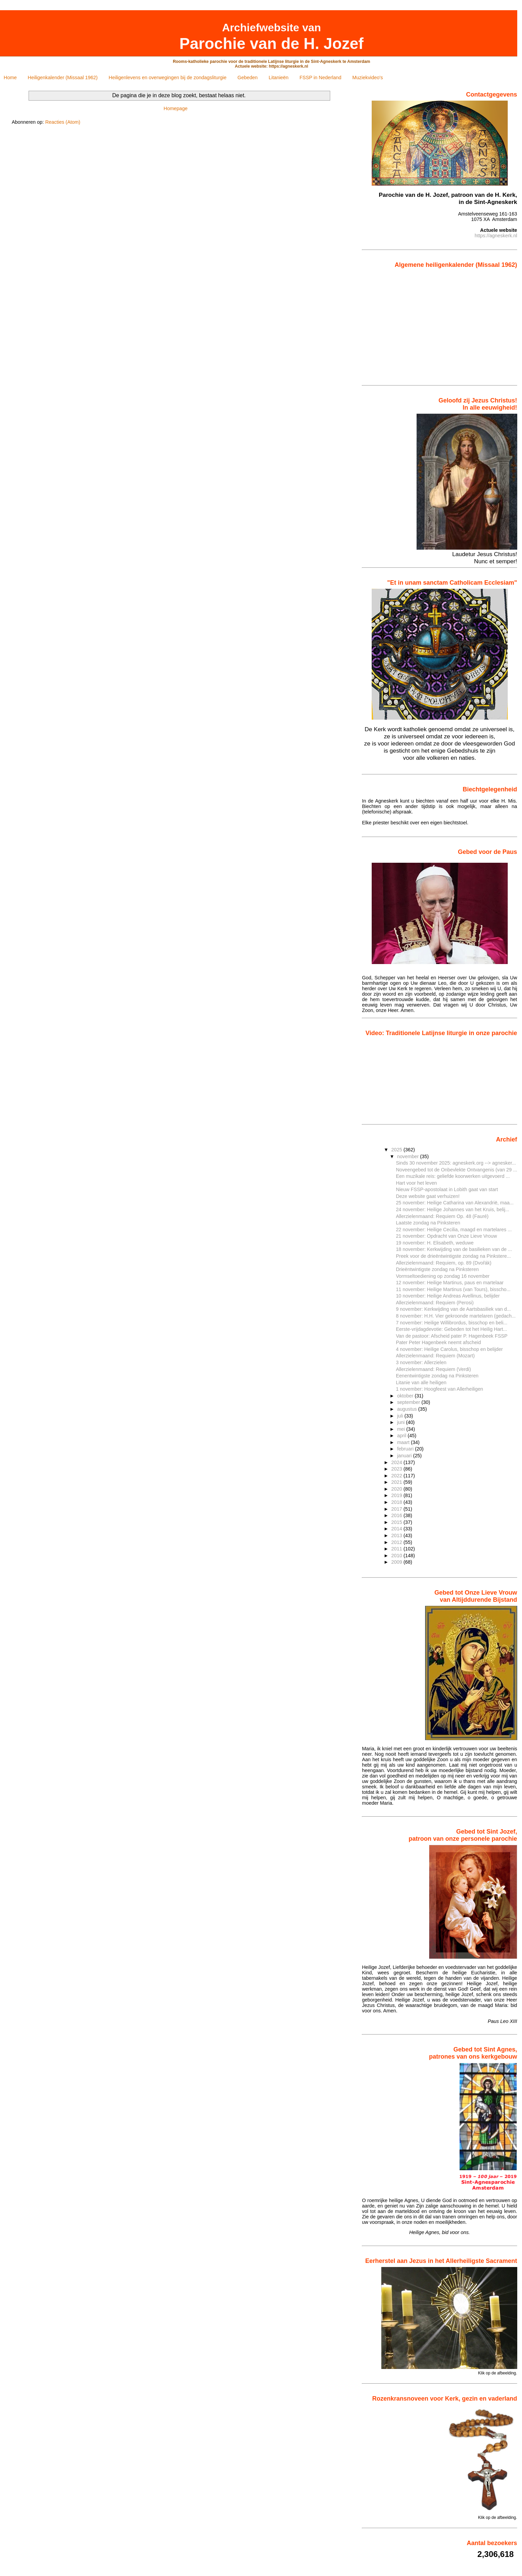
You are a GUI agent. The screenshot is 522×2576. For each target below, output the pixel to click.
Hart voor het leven (416, 1183)
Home (10, 77)
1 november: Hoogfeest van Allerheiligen (439, 1389)
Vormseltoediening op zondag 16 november (443, 1276)
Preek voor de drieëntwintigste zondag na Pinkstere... (453, 1256)
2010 (397, 1555)
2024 (397, 1462)
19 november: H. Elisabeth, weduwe (435, 1243)
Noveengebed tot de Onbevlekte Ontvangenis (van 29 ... (456, 1169)
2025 (397, 1149)
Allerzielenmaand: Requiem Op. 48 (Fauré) (442, 1216)
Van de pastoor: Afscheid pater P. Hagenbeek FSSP (451, 1336)
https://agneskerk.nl (496, 235)
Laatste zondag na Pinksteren (428, 1222)
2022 (397, 1475)
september (409, 1402)
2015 (397, 1522)
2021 (397, 1482)
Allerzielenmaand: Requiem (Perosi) (435, 1302)
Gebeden (247, 77)
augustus (407, 1409)
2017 (397, 1509)
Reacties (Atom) (62, 122)
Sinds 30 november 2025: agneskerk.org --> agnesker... (456, 1163)
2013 (397, 1535)
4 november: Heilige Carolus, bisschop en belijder (449, 1349)
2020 (397, 1489)
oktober (406, 1395)
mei (401, 1429)
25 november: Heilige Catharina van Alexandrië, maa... (454, 1202)
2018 (397, 1502)
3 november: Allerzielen (421, 1362)
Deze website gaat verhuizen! (427, 1196)
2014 (397, 1528)
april (402, 1435)
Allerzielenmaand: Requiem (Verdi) (433, 1369)
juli (400, 1416)
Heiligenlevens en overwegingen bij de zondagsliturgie (167, 77)
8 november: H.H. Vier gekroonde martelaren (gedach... (456, 1316)
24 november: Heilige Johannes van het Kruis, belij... (452, 1209)
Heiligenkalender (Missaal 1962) (63, 77)
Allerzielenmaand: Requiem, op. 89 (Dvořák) (443, 1263)
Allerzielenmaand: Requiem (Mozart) (435, 1355)
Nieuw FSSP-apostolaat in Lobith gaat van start (447, 1189)
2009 (397, 1562)
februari (406, 1449)
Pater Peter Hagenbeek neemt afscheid (438, 1342)
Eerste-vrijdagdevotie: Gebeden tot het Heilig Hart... (451, 1329)
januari (405, 1455)
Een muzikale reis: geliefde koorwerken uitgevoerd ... (453, 1176)
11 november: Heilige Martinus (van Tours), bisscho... (453, 1289)
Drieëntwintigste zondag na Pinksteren (437, 1269)
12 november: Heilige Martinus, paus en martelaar (450, 1282)
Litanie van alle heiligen (421, 1382)
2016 (397, 1515)
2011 (397, 1548)
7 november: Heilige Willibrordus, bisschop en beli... (451, 1322)
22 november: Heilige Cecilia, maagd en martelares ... (454, 1229)
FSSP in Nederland (320, 77)
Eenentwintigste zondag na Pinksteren (437, 1375)
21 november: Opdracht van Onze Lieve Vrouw (446, 1236)
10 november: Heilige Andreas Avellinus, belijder (448, 1296)
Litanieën (278, 77)
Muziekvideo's (367, 77)
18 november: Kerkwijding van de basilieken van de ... (454, 1249)
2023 (397, 1469)
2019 (397, 1495)
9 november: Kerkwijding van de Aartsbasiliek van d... (453, 1309)
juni (401, 1422)
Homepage (175, 108)
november (408, 1156)
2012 (397, 1542)
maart (404, 1442)
